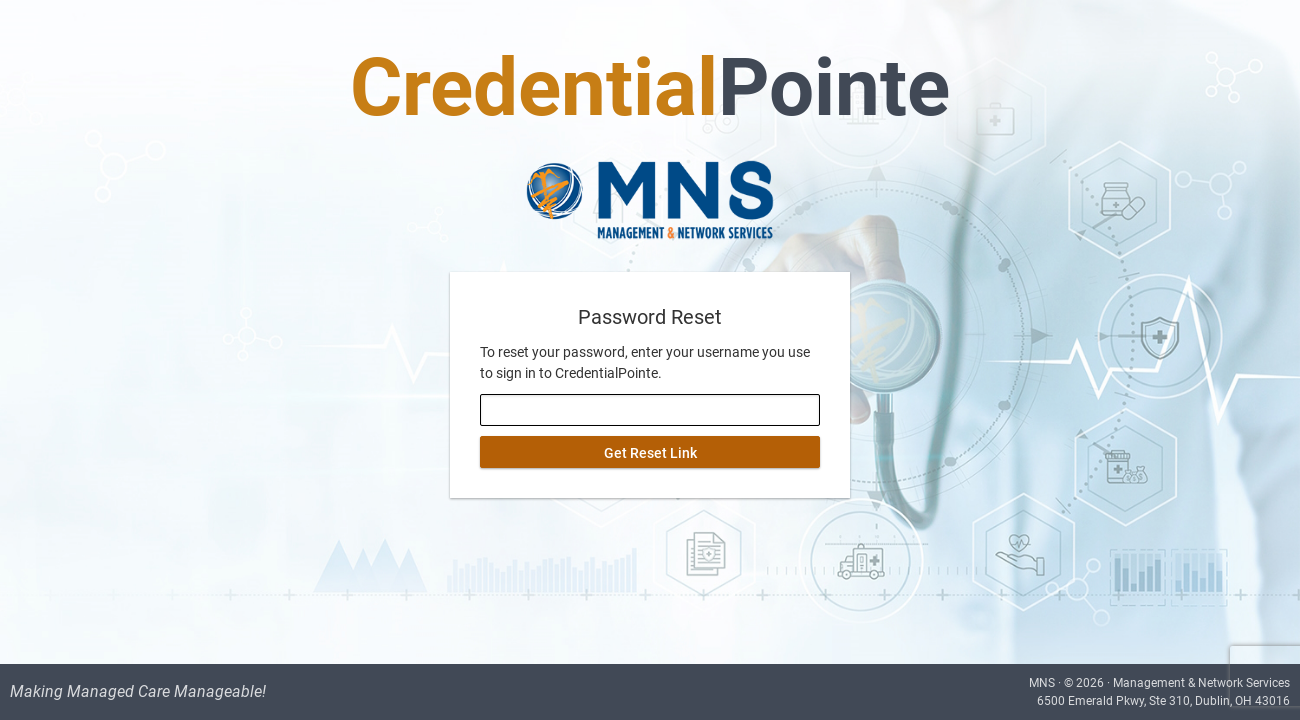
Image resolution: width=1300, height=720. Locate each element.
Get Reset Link (650, 453)
